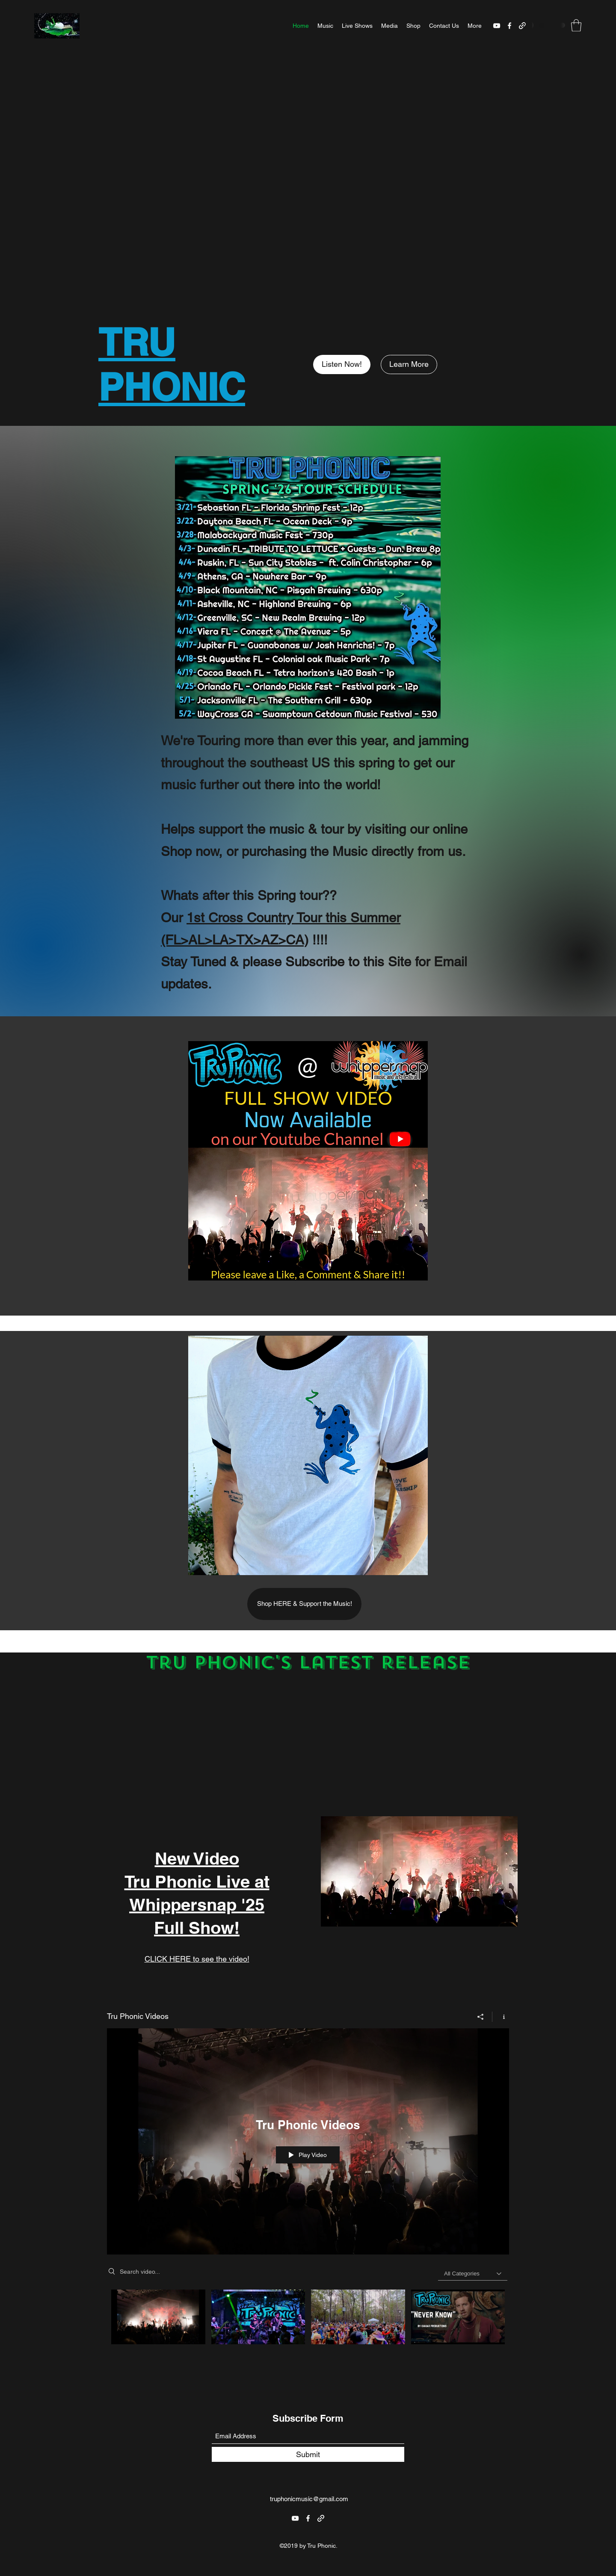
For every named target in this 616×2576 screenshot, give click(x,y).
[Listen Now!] (341, 364)
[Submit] (308, 2454)
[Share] (480, 2016)
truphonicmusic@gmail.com (309, 2498)
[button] (576, 25)
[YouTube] (496, 25)
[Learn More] (409, 364)
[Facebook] (509, 25)
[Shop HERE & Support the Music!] (304, 1604)
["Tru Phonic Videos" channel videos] (308, 2327)
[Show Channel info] (500, 2016)
